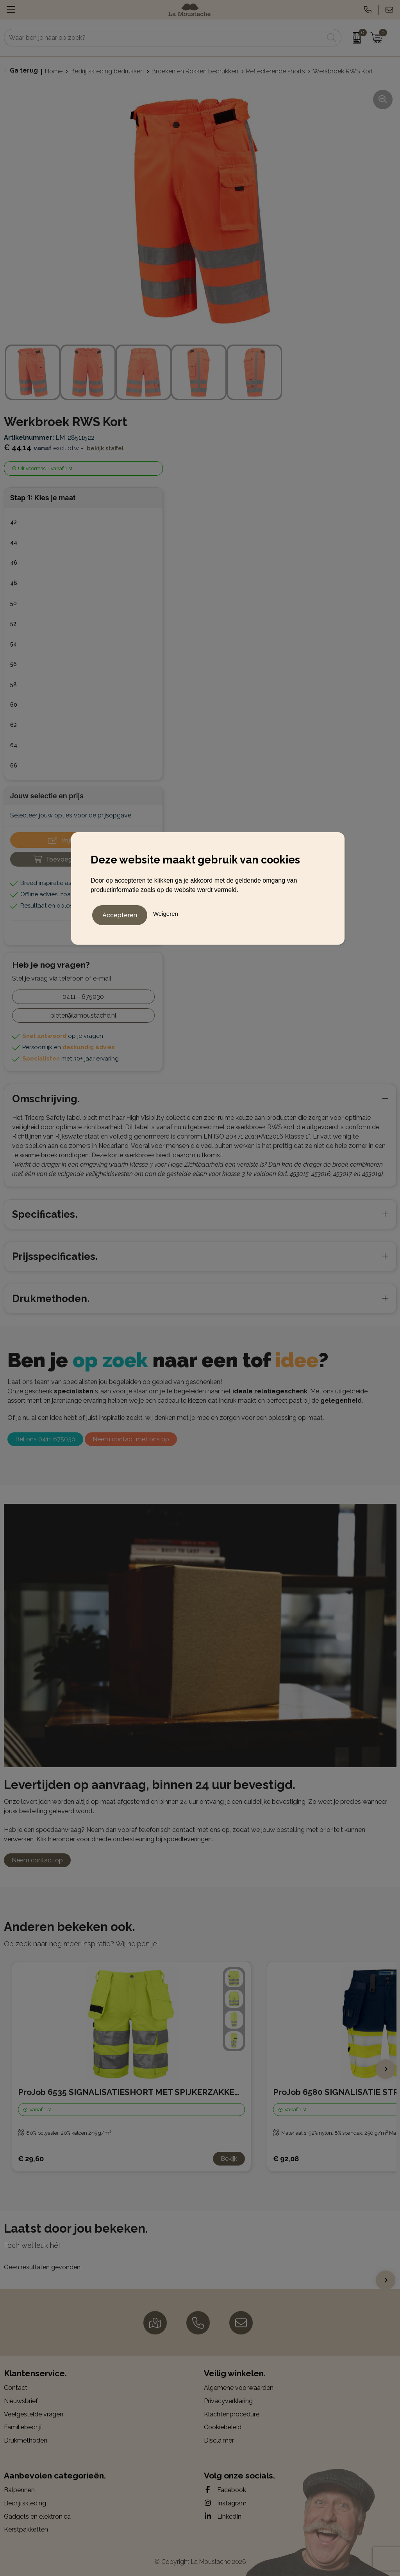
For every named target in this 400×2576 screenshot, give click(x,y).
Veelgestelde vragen (33, 2414)
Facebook (225, 2490)
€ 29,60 (31, 2159)
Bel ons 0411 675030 (45, 1439)
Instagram (225, 2503)
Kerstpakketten (26, 2529)
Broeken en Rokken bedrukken (195, 71)
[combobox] (164, 37)
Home (53, 71)
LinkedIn (222, 2516)
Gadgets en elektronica (37, 2516)
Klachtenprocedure (231, 2414)
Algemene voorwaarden (238, 2387)
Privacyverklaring (228, 2401)
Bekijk (229, 2158)
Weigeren (165, 912)
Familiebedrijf (23, 2427)
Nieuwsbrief (21, 2401)
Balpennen (19, 2490)
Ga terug (24, 70)
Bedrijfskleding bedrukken (107, 71)
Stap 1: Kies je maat (43, 498)
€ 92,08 (286, 2159)
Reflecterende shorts (275, 71)
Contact (15, 2387)
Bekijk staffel (105, 448)
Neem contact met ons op (131, 1439)
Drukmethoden (25, 2440)
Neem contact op (37, 1860)
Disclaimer (219, 2440)
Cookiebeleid (222, 2427)
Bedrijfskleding (25, 2503)
